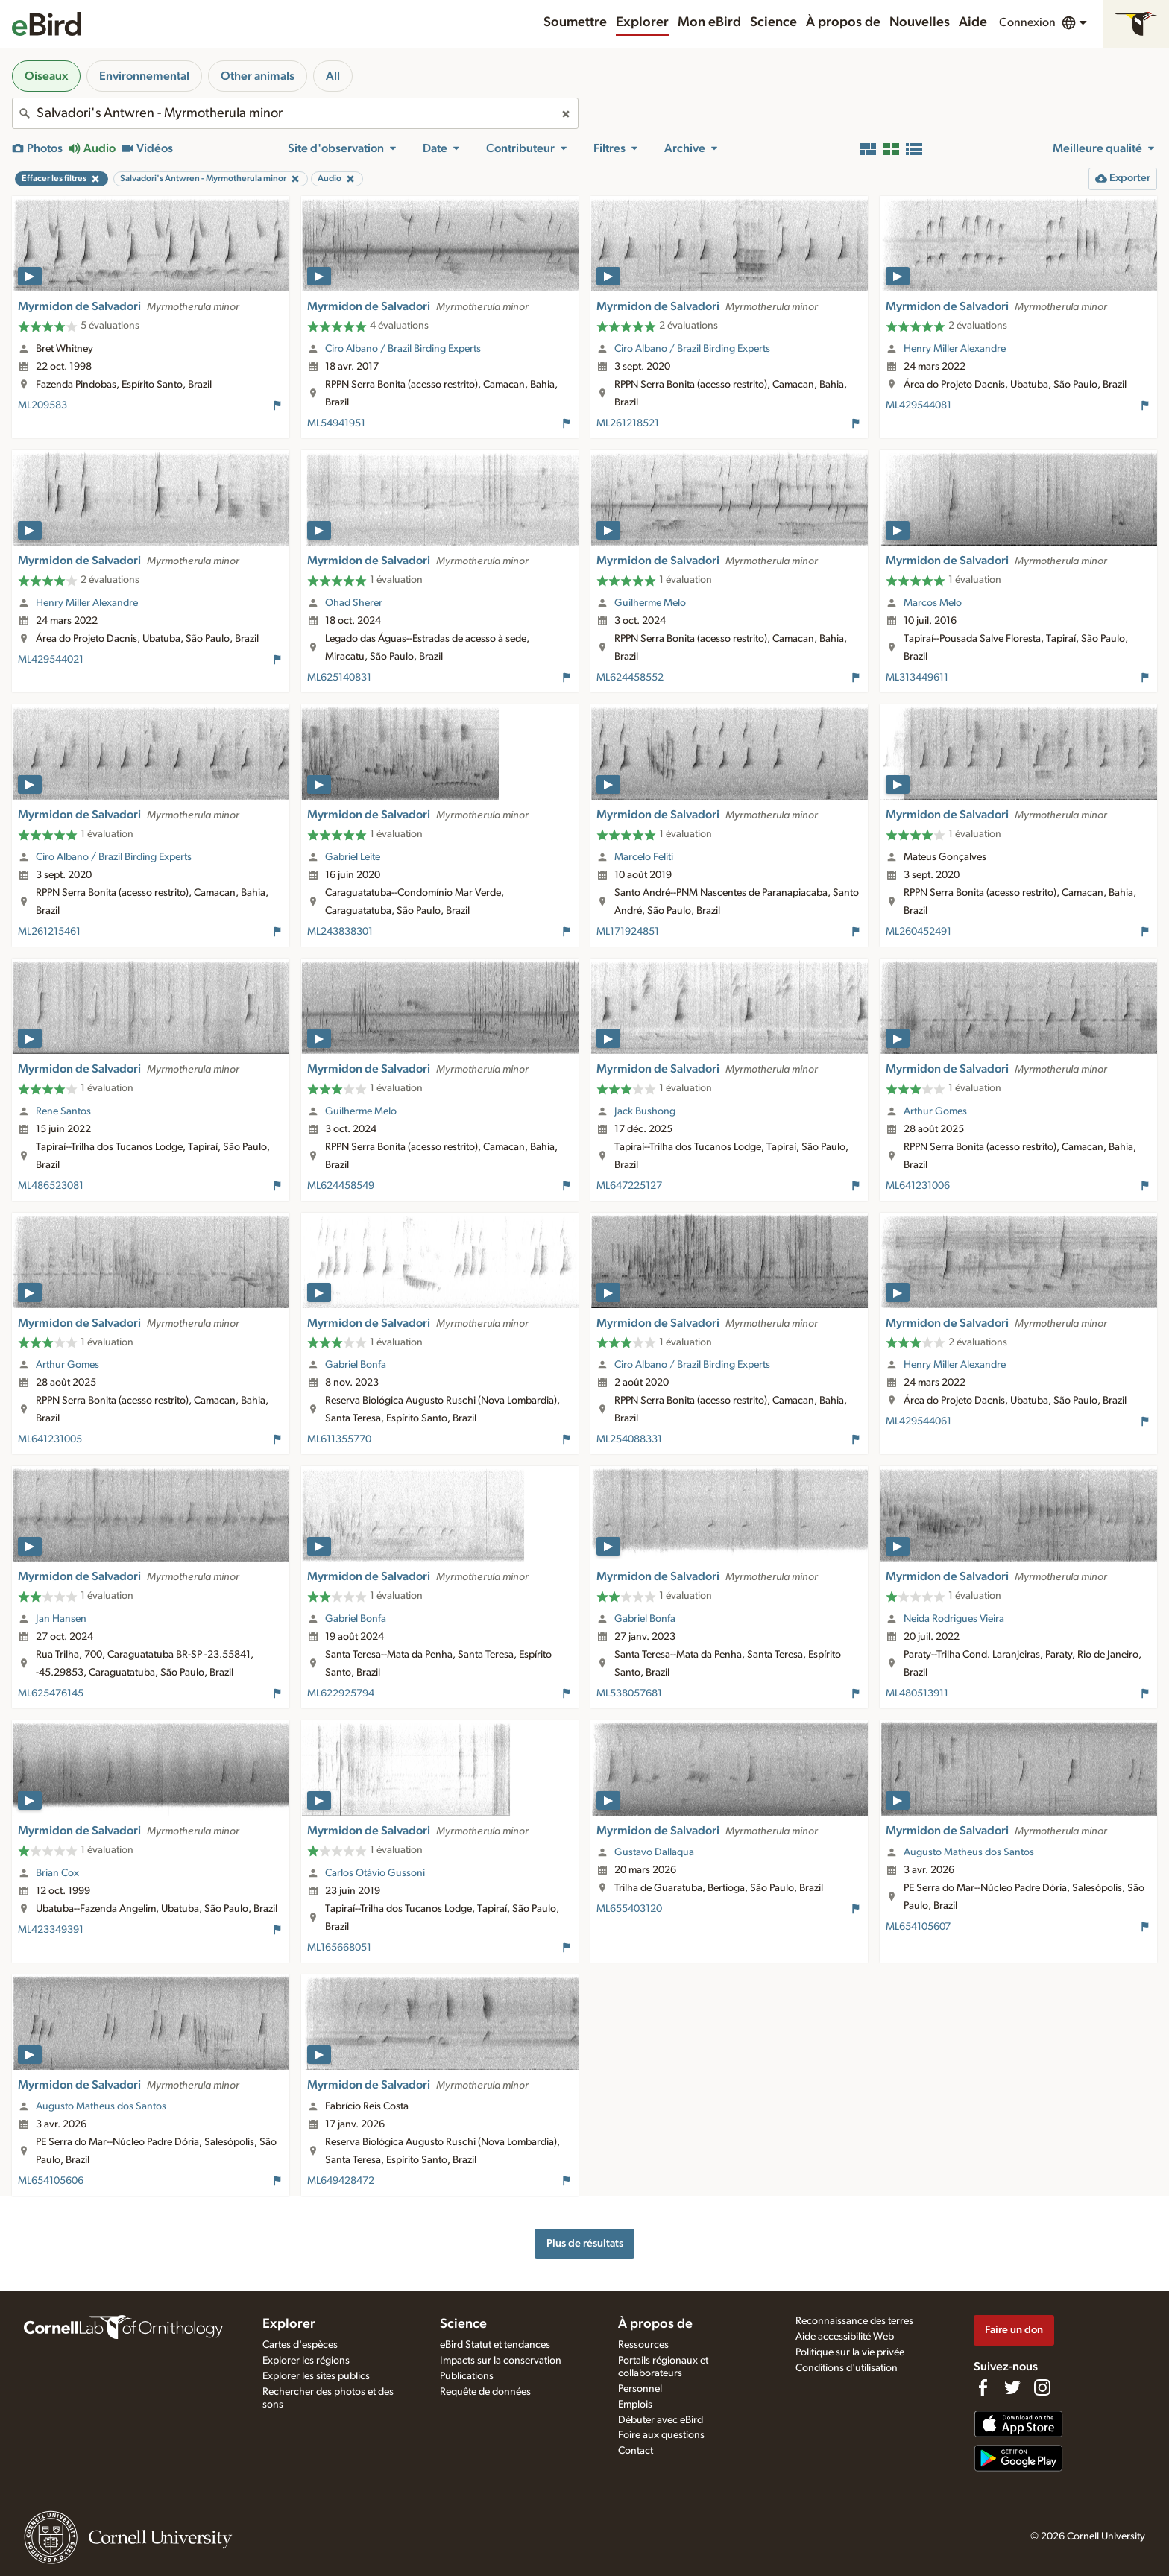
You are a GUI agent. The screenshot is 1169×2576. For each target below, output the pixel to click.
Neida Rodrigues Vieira (954, 1619)
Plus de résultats (584, 2243)
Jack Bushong (644, 1111)
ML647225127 (629, 1186)
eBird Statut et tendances (495, 2345)
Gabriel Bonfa (355, 1365)
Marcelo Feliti (643, 857)
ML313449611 (917, 677)
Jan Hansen (61, 1619)
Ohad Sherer (353, 603)
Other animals (257, 76)
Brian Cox (57, 1873)
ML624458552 (630, 677)
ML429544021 (51, 659)
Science (773, 22)
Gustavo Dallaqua (654, 1852)
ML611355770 (339, 1439)
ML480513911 (917, 1693)
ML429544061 (918, 1421)
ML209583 (42, 405)
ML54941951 (336, 423)
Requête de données (485, 2392)
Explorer (642, 22)
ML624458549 (340, 1186)
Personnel (640, 2389)
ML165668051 (339, 1947)
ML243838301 (340, 931)
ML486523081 (51, 1186)
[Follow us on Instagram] (1042, 2387)
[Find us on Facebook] (983, 2387)
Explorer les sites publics (316, 2376)
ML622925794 (340, 1693)
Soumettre (575, 22)
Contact (635, 2451)
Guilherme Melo (650, 603)
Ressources (643, 2345)
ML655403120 (629, 1909)
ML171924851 (627, 931)
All (333, 76)
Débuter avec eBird (660, 2420)
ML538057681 (629, 1693)
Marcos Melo (933, 603)
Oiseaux (46, 76)
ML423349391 (51, 1930)
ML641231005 (50, 1439)
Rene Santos (63, 1111)
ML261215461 (49, 931)
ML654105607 (918, 1927)
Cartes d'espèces (300, 2345)
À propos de (843, 22)
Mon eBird (709, 22)
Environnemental (144, 76)
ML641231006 (918, 1186)
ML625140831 (339, 677)
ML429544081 (918, 405)
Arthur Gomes (935, 1111)
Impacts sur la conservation (500, 2360)
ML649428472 (340, 2181)
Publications (467, 2376)
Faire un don (1014, 2329)
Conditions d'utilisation (846, 2368)
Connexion (1027, 22)
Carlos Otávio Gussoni (375, 1873)
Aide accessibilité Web (844, 2337)
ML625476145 (51, 1693)
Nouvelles (919, 22)
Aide (973, 22)
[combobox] (295, 113)
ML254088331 (629, 1439)
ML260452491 (918, 931)
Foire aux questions (661, 2435)
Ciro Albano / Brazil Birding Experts (403, 349)
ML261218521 (627, 423)
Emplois (635, 2404)
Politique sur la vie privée (849, 2352)
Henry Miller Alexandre (955, 349)
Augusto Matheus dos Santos (969, 1852)
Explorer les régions (306, 2360)
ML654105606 (51, 2181)
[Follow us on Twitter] (1012, 2387)
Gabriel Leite (352, 857)
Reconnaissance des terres (854, 2321)
